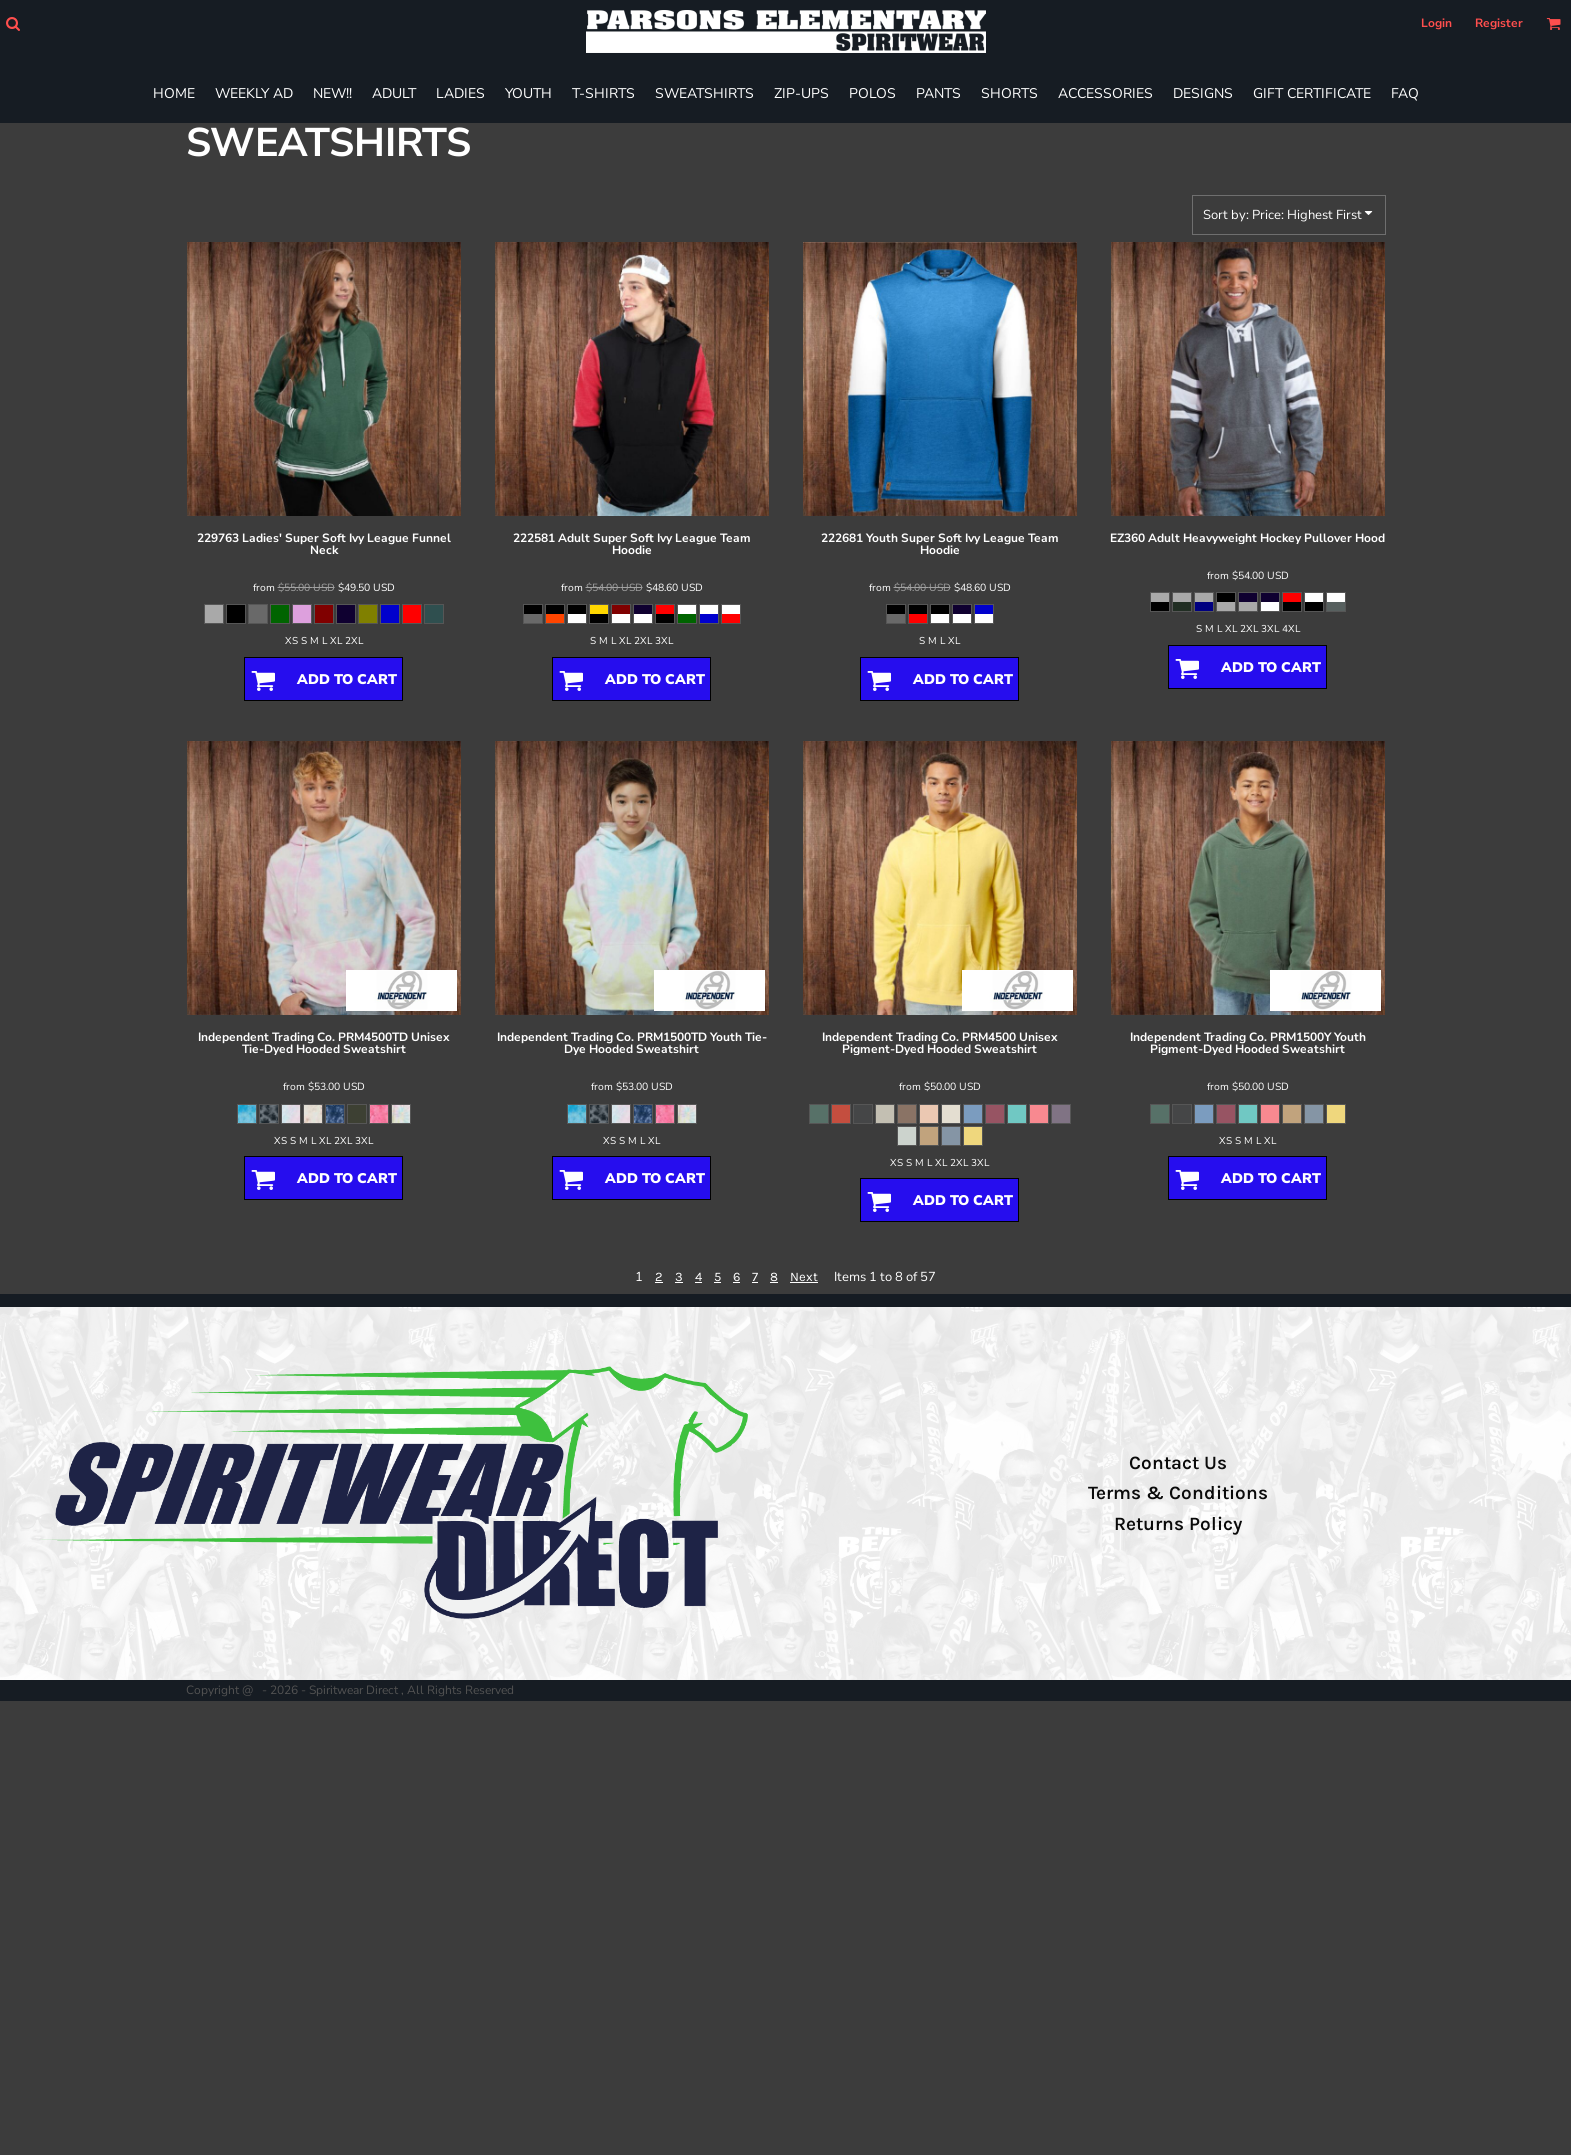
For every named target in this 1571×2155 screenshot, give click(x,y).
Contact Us (1178, 1463)
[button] (12, 23)
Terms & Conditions (1178, 1493)
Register (1499, 23)
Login (1436, 23)
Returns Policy (1178, 1524)
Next (804, 1276)
